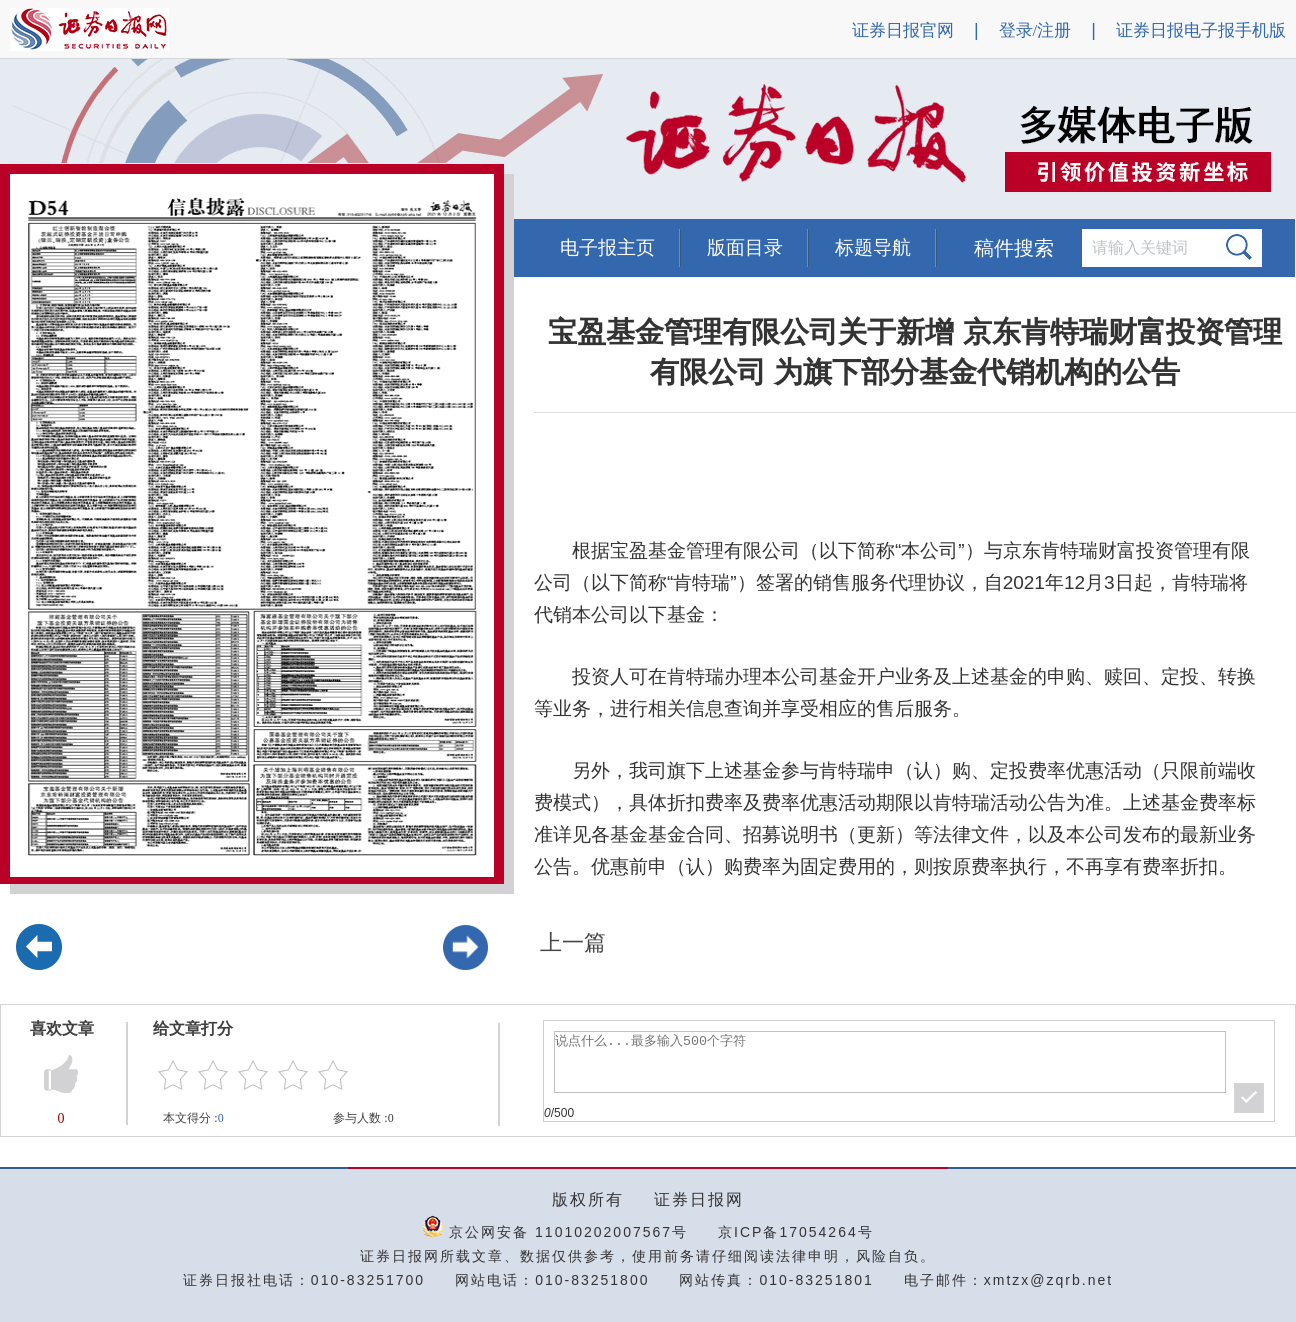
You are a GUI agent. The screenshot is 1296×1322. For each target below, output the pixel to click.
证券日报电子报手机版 (1201, 30)
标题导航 (873, 247)
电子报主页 (607, 247)
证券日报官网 (903, 30)
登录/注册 (1035, 30)
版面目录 (745, 247)
